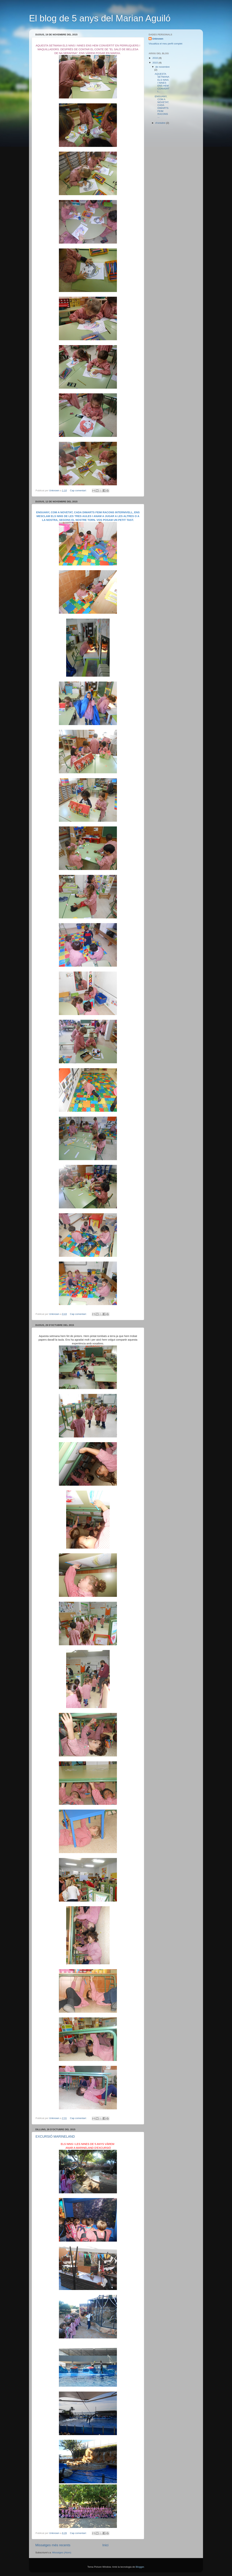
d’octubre (160, 123)
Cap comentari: (78, 490)
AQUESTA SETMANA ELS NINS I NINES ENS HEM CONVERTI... (162, 83)
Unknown (157, 38)
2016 (155, 58)
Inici (105, 2545)
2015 (155, 62)
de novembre (162, 66)
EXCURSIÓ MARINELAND (55, 2136)
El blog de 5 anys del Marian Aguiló (100, 18)
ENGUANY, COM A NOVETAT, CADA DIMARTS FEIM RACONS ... (162, 106)
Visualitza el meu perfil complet (165, 43)
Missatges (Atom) (61, 2552)
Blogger (140, 2566)
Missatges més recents (52, 2545)
